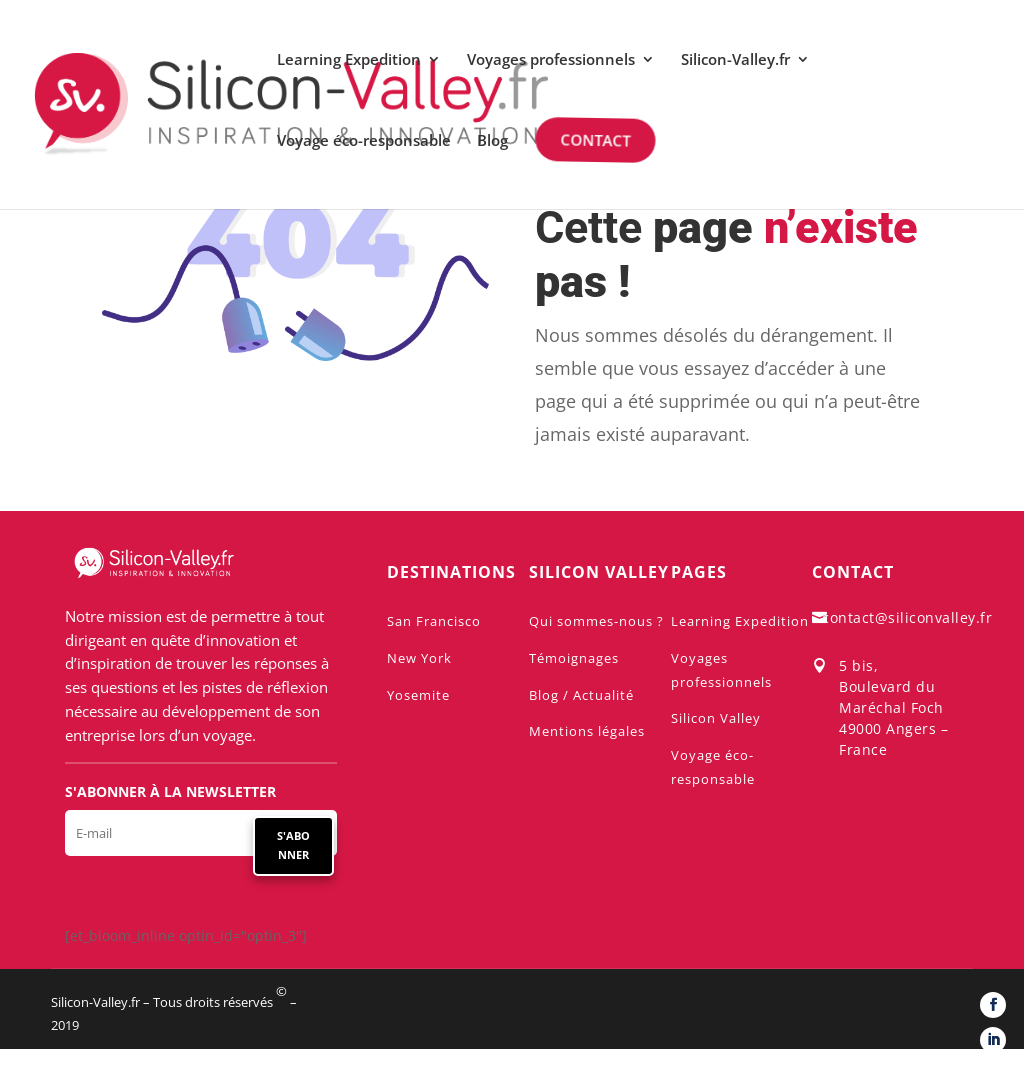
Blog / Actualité (581, 695)
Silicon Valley (716, 718)
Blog (492, 141)
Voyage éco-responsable (364, 141)
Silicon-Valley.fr (735, 60)
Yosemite (418, 695)
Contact (593, 140)
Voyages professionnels (551, 60)
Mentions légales (587, 731)
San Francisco (434, 621)
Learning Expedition (349, 60)
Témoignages (574, 658)
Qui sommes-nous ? (596, 621)
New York (419, 658)
